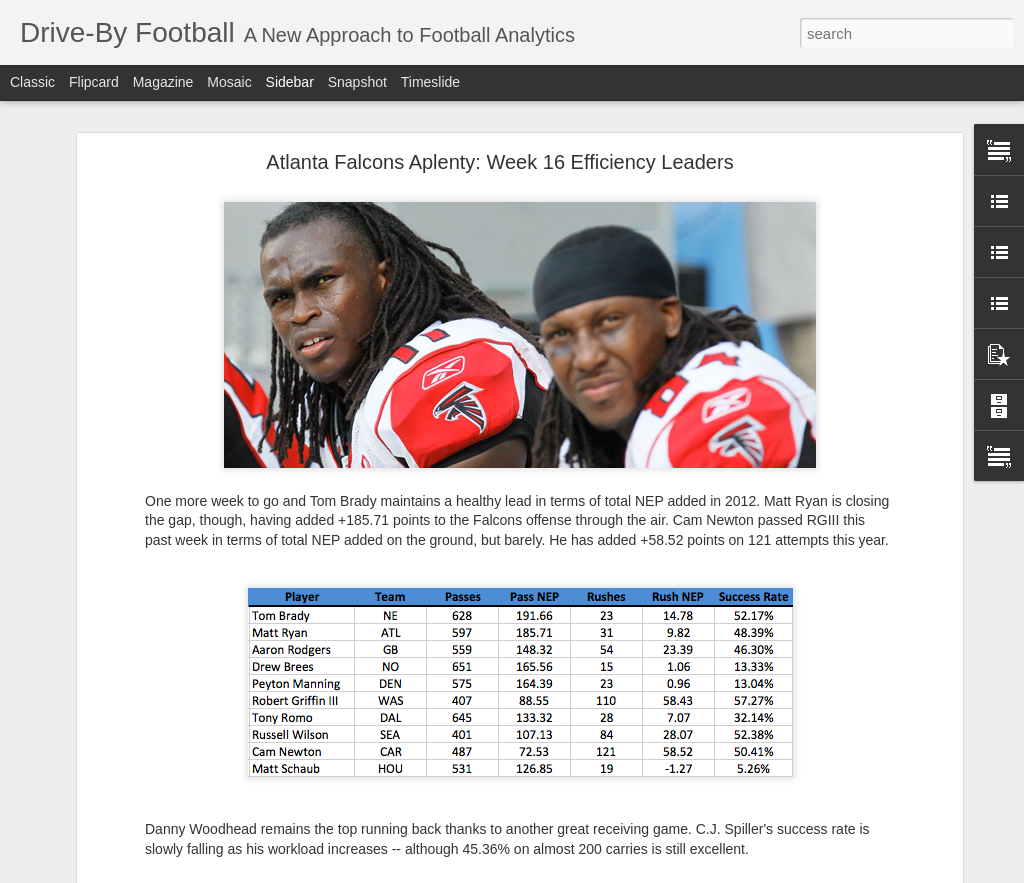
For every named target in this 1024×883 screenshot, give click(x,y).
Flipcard (94, 82)
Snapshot (357, 82)
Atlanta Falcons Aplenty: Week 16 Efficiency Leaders (499, 162)
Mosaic (229, 82)
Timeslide (430, 82)
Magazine (163, 82)
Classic (32, 82)
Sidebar (290, 82)
